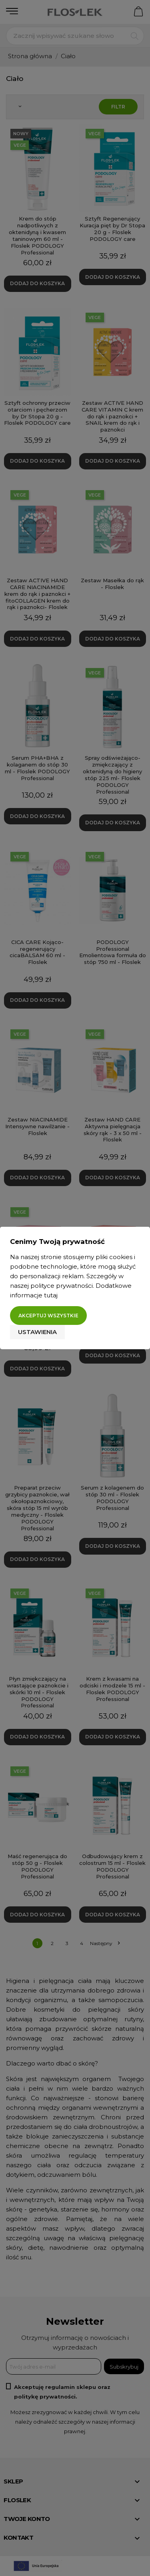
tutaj (51, 1295)
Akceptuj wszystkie (48, 1316)
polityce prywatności (61, 1285)
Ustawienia (37, 1332)
